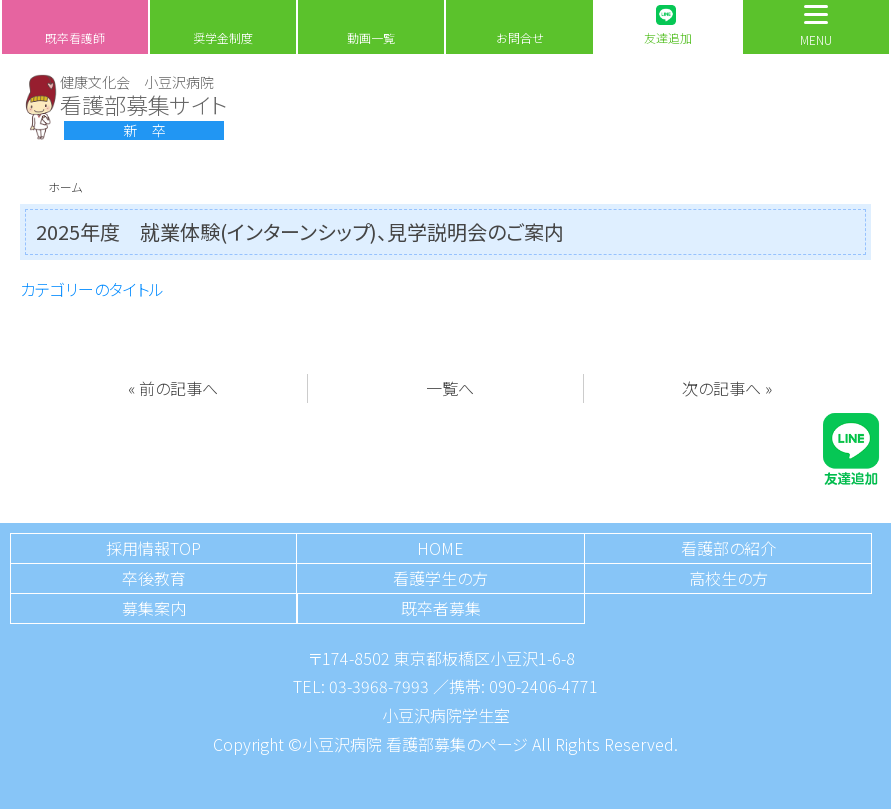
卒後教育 (154, 578)
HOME (440, 548)
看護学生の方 (440, 578)
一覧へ (450, 388)
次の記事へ (721, 388)
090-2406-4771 (543, 686)
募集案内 (154, 608)
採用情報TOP (153, 548)
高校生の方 (728, 578)
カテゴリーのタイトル (92, 289)
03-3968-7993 (379, 686)
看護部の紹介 (728, 548)
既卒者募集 (441, 608)
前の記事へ (178, 388)
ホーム (65, 186)
